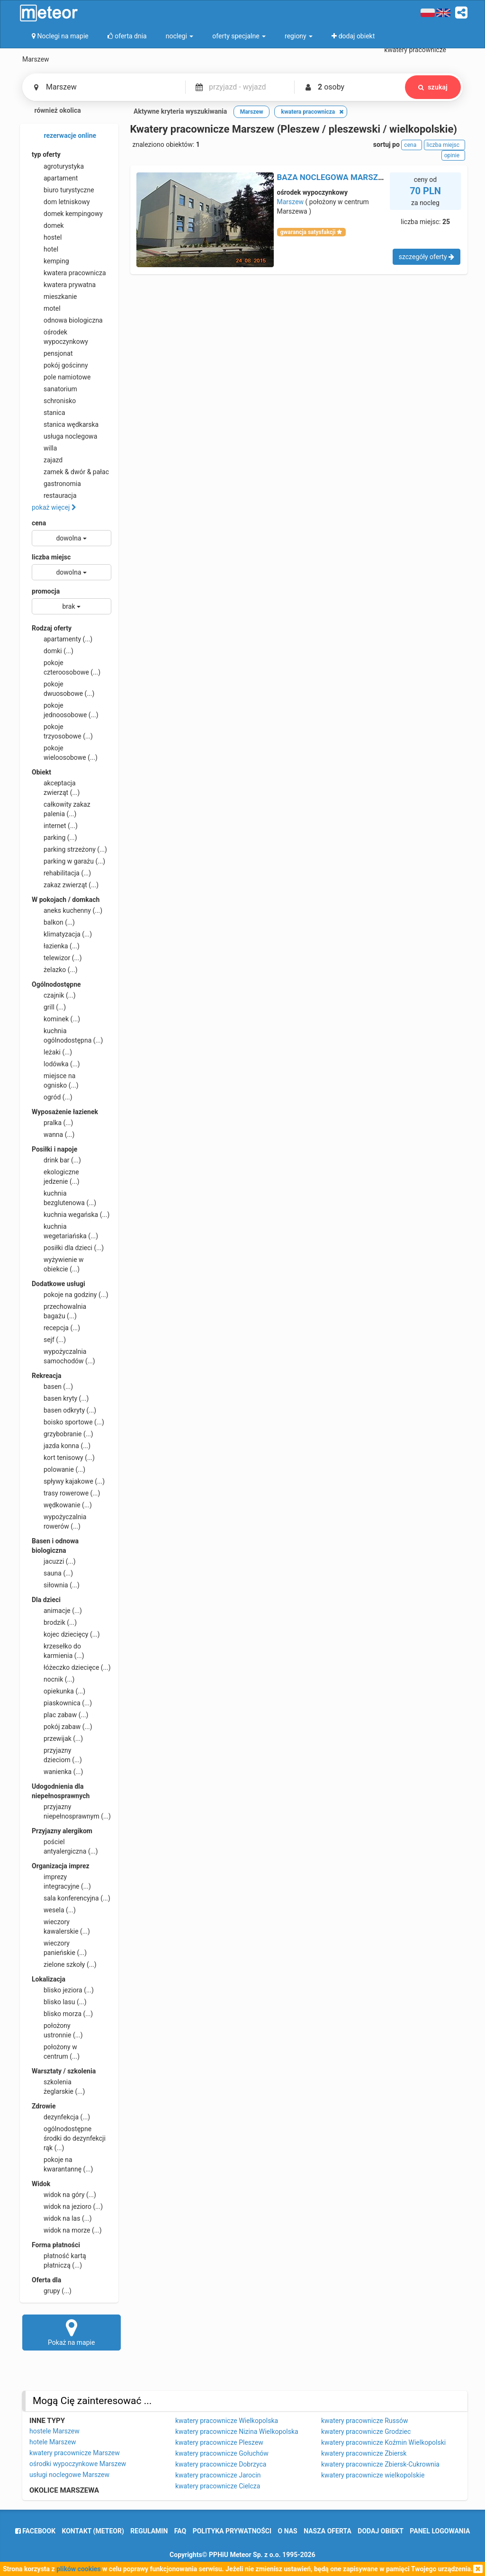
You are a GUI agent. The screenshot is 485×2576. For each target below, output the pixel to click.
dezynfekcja (61, 2117)
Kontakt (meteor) (93, 2531)
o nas (287, 2531)
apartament (55, 178)
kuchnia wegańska (70, 1214)
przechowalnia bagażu (59, 1311)
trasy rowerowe (66, 1493)
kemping (50, 261)
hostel (47, 237)
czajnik (54, 995)
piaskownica (62, 1703)
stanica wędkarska (65, 424)
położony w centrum (56, 2051)
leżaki (52, 1052)
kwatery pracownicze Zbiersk (363, 2453)
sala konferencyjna (71, 1898)
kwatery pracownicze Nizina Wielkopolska (236, 2431)
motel (46, 308)
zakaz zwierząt (65, 885)
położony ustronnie (57, 2030)
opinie (453, 155)
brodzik (54, 1622)
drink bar (56, 1160)
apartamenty (62, 639)
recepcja (56, 1328)
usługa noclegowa (64, 436)
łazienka (56, 946)
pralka (52, 1122)
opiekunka (58, 1691)
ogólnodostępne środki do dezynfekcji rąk (69, 2138)
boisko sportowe (68, 1422)
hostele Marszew (54, 2431)
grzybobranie (62, 1434)
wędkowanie (62, 1505)
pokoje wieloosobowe (65, 752)
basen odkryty (64, 1410)
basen (52, 1386)
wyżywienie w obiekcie (58, 1264)
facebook (35, 2531)
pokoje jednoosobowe (65, 710)
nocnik (53, 1679)
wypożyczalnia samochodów (63, 1356)
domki (52, 651)
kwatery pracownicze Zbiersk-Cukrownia (380, 2464)
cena (39, 523)
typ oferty (46, 154)
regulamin (149, 2531)
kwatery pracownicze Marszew (74, 2453)
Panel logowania (440, 2531)
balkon (53, 922)
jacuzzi (54, 1561)
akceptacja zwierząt (56, 787)
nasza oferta (327, 2531)
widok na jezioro (67, 2206)
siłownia (56, 1585)
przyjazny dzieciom (57, 1755)
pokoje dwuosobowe (63, 688)
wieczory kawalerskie (61, 1926)
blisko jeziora (63, 1990)
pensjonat (52, 353)
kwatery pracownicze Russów (364, 2420)
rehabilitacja (61, 873)
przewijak (57, 1738)
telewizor (57, 958)
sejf (49, 1339)
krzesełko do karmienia (58, 1650)
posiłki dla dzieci (68, 1247)
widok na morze (67, 2230)
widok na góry (64, 2194)
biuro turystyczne (63, 190)
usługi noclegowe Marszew (69, 2474)
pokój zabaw (62, 1726)
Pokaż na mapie (71, 2332)
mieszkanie (54, 296)
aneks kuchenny (67, 910)
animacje (57, 1610)
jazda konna (61, 1445)
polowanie (58, 1469)
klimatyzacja (62, 934)
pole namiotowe (61, 377)
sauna (52, 1573)
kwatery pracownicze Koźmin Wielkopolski (383, 2442)
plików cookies (78, 2569)
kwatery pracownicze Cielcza (217, 2486)
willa (44, 448)
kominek (56, 1019)
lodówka (56, 1064)
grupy (52, 2291)
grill (49, 1007)
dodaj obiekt (381, 2531)
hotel (45, 249)
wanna (53, 1134)
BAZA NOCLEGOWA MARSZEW (333, 177)
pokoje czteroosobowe (66, 667)
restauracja (54, 495)
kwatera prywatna (64, 284)
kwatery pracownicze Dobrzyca (220, 2464)
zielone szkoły (64, 1964)
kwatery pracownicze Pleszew (219, 2442)
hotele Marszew (52, 2442)
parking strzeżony (69, 849)
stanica (48, 412)
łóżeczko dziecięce (71, 1667)
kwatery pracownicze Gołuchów (222, 2453)
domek (48, 225)
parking (54, 837)
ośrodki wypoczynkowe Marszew (77, 2464)
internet (55, 825)
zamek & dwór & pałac (70, 472)
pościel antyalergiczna (65, 1846)
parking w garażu (68, 861)
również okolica (51, 111)
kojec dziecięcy (66, 1634)
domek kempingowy (67, 213)
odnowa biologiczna (67, 320)
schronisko (54, 400)
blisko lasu (59, 2002)
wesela (54, 1910)
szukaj (433, 87)
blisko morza (62, 2013)
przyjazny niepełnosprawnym (71, 1811)
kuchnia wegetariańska (65, 1231)
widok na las (62, 2218)
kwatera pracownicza (69, 273)
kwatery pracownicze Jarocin (218, 2475)
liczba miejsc (51, 557)
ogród (52, 1097)
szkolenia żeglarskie (58, 2086)
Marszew (290, 202)
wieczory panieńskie (59, 1947)
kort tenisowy (63, 1457)
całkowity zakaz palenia (61, 809)
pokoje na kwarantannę (62, 2164)
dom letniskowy (61, 202)
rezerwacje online (64, 136)
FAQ (180, 2531)
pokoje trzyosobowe (62, 731)
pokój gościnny (60, 365)
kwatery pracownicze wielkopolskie (372, 2475)
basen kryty (60, 1398)
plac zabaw (60, 1715)
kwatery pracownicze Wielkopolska (226, 2420)
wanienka (57, 1771)
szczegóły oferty (426, 257)
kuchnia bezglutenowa (64, 1198)
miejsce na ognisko (55, 1080)
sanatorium (54, 389)
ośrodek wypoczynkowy (60, 336)
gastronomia (56, 483)
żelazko (55, 969)
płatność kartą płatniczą (59, 2260)
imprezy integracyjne (61, 1881)
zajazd (47, 460)
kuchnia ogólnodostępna (67, 1035)
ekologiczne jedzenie (56, 1176)
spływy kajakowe (68, 1481)
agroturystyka (58, 166)
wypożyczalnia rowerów (59, 1521)
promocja (46, 591)
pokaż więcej (54, 507)
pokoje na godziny (70, 1294)
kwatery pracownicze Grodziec (366, 2431)
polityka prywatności (232, 2531)
